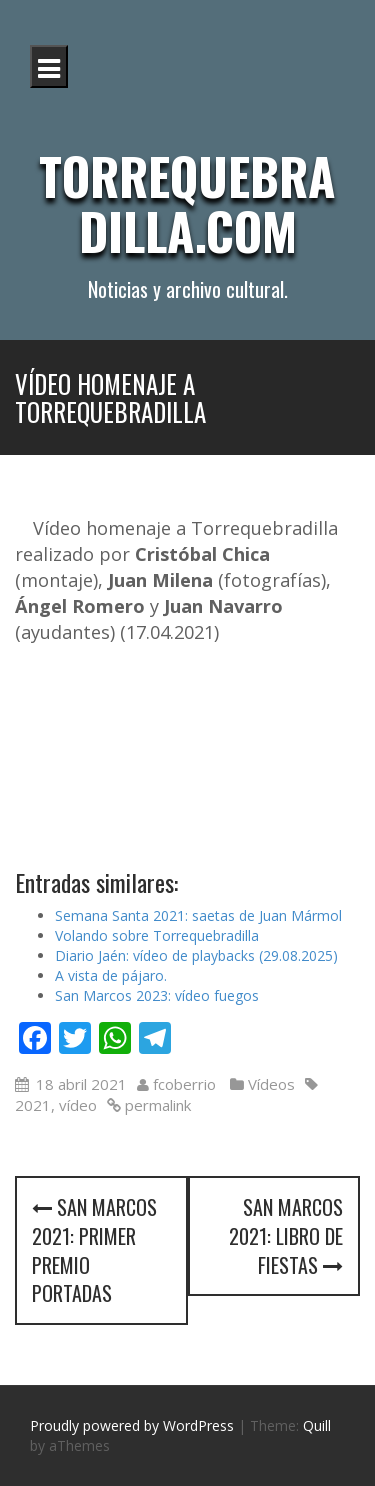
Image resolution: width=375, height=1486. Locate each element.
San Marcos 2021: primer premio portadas (94, 1250)
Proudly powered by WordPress (132, 1425)
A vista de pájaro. (111, 975)
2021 (33, 1105)
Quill (317, 1425)
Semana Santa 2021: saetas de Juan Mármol (198, 915)
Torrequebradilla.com (187, 202)
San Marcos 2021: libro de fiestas (286, 1235)
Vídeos (271, 1084)
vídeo (78, 1105)
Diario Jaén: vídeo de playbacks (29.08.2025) (196, 955)
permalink (156, 1105)
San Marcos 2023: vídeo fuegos (157, 995)
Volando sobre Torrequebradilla (157, 935)
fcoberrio (184, 1084)
